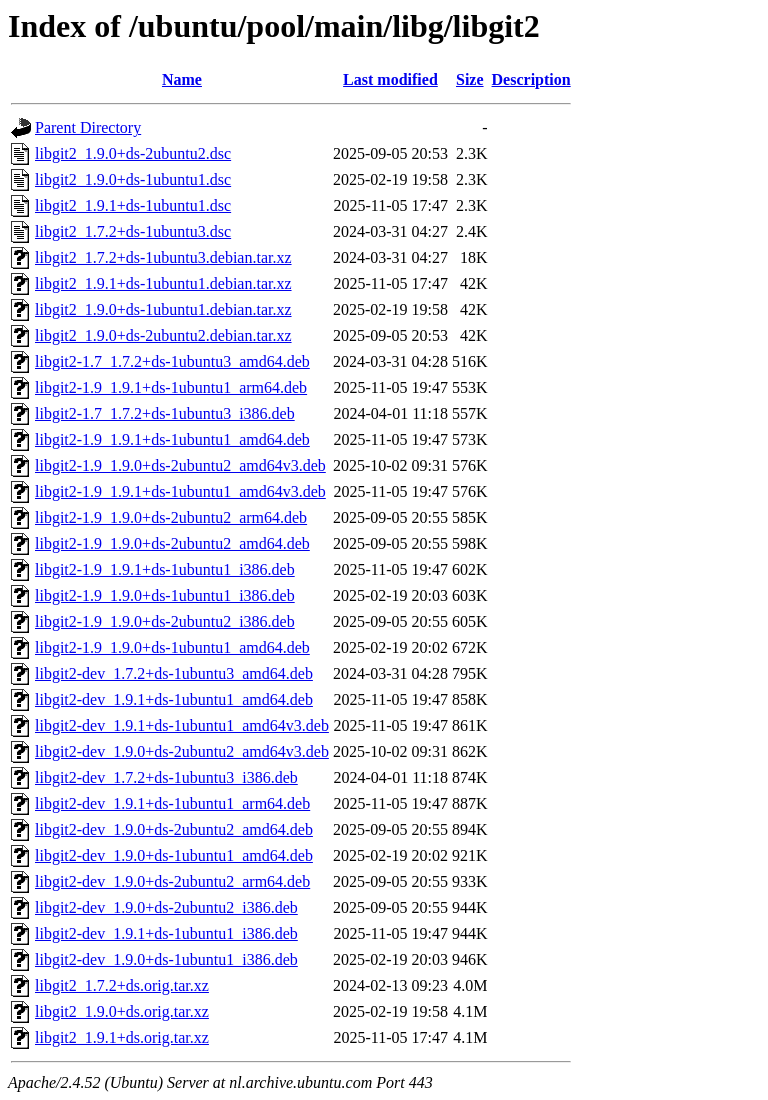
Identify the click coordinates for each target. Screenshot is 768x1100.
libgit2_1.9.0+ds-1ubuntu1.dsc (133, 179)
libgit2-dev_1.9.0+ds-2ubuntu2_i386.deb (166, 907)
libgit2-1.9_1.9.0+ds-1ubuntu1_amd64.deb (172, 647)
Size (470, 79)
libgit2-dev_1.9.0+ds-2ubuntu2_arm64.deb (172, 881)
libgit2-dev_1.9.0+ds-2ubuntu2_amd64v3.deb (182, 751)
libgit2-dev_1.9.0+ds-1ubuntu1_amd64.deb (174, 855)
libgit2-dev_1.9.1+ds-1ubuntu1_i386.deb (166, 933)
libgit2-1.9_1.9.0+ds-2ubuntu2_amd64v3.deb (180, 465)
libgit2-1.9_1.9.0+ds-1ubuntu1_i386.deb (165, 595)
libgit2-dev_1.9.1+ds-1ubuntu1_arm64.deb (172, 803)
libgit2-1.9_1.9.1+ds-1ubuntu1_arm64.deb (171, 387)
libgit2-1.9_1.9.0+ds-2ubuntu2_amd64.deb (172, 543)
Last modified (390, 79)
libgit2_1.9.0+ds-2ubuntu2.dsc (133, 153)
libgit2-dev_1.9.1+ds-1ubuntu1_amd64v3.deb (182, 725)
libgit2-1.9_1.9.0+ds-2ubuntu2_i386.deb (165, 621)
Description (531, 79)
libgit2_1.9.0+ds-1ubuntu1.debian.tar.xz (163, 309)
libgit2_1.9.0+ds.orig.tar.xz (122, 1011)
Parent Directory (88, 127)
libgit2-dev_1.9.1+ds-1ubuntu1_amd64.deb (174, 699)
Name (182, 79)
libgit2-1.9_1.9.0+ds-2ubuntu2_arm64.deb (171, 517)
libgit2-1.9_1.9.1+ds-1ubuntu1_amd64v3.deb (180, 491)
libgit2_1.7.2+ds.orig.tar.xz (122, 985)
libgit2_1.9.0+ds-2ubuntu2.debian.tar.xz (163, 335)
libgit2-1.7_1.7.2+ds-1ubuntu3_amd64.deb (172, 361)
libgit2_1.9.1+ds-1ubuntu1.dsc (133, 205)
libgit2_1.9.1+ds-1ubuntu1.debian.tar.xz (163, 283)
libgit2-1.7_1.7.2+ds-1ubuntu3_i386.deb (165, 413)
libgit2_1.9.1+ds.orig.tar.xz (122, 1037)
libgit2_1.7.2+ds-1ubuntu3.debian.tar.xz (163, 257)
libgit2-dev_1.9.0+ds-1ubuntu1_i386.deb (166, 959)
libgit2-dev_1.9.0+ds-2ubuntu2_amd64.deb (174, 829)
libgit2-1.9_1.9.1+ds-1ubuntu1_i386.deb (165, 569)
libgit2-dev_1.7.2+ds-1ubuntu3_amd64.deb (174, 673)
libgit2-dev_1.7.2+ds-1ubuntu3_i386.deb (166, 777)
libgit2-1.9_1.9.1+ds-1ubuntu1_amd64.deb (172, 439)
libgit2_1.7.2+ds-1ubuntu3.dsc (133, 231)
